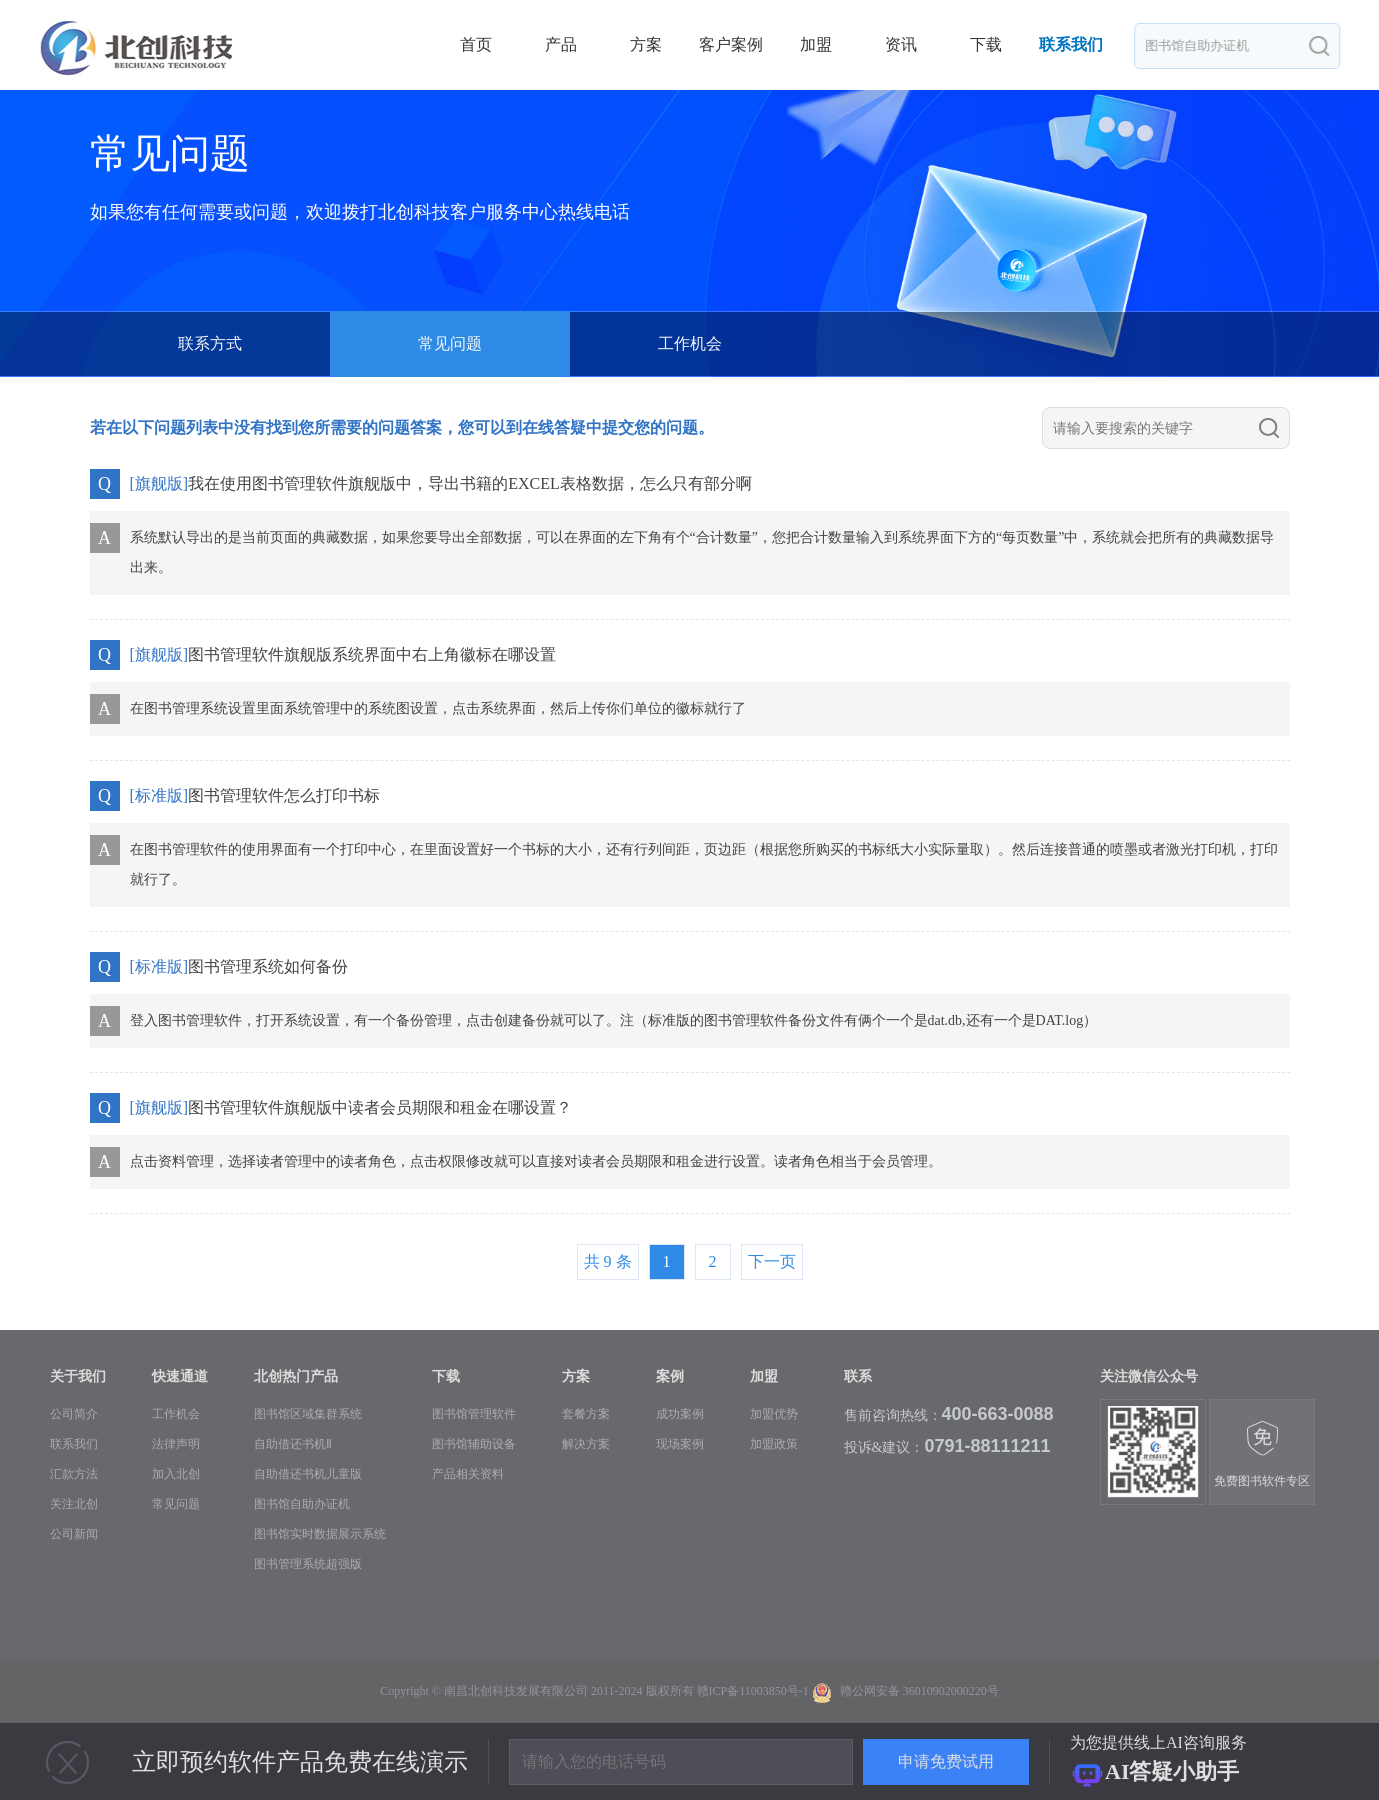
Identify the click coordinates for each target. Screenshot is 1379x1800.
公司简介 (74, 1414)
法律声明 (176, 1444)
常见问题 (176, 1504)
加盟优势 (774, 1414)
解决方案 (586, 1444)
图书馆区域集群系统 (308, 1414)
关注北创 (74, 1504)
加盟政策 (774, 1444)
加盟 (816, 44)
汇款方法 (74, 1474)
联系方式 (210, 343)
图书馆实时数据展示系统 (320, 1534)
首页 (476, 44)
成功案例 (680, 1414)
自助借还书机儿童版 (308, 1474)
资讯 (901, 44)
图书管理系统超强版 (308, 1564)
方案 (646, 44)
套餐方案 (586, 1414)
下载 (986, 44)
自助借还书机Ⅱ (293, 1444)
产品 (561, 44)
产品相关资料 (468, 1474)
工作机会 (690, 343)
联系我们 (1071, 44)
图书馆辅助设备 (474, 1444)
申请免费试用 (946, 1761)
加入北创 (176, 1474)
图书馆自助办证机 (302, 1504)
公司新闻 (74, 1534)
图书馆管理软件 (474, 1414)
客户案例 (731, 44)
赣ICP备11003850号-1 (753, 1691)
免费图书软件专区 (1262, 1454)
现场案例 (680, 1444)
